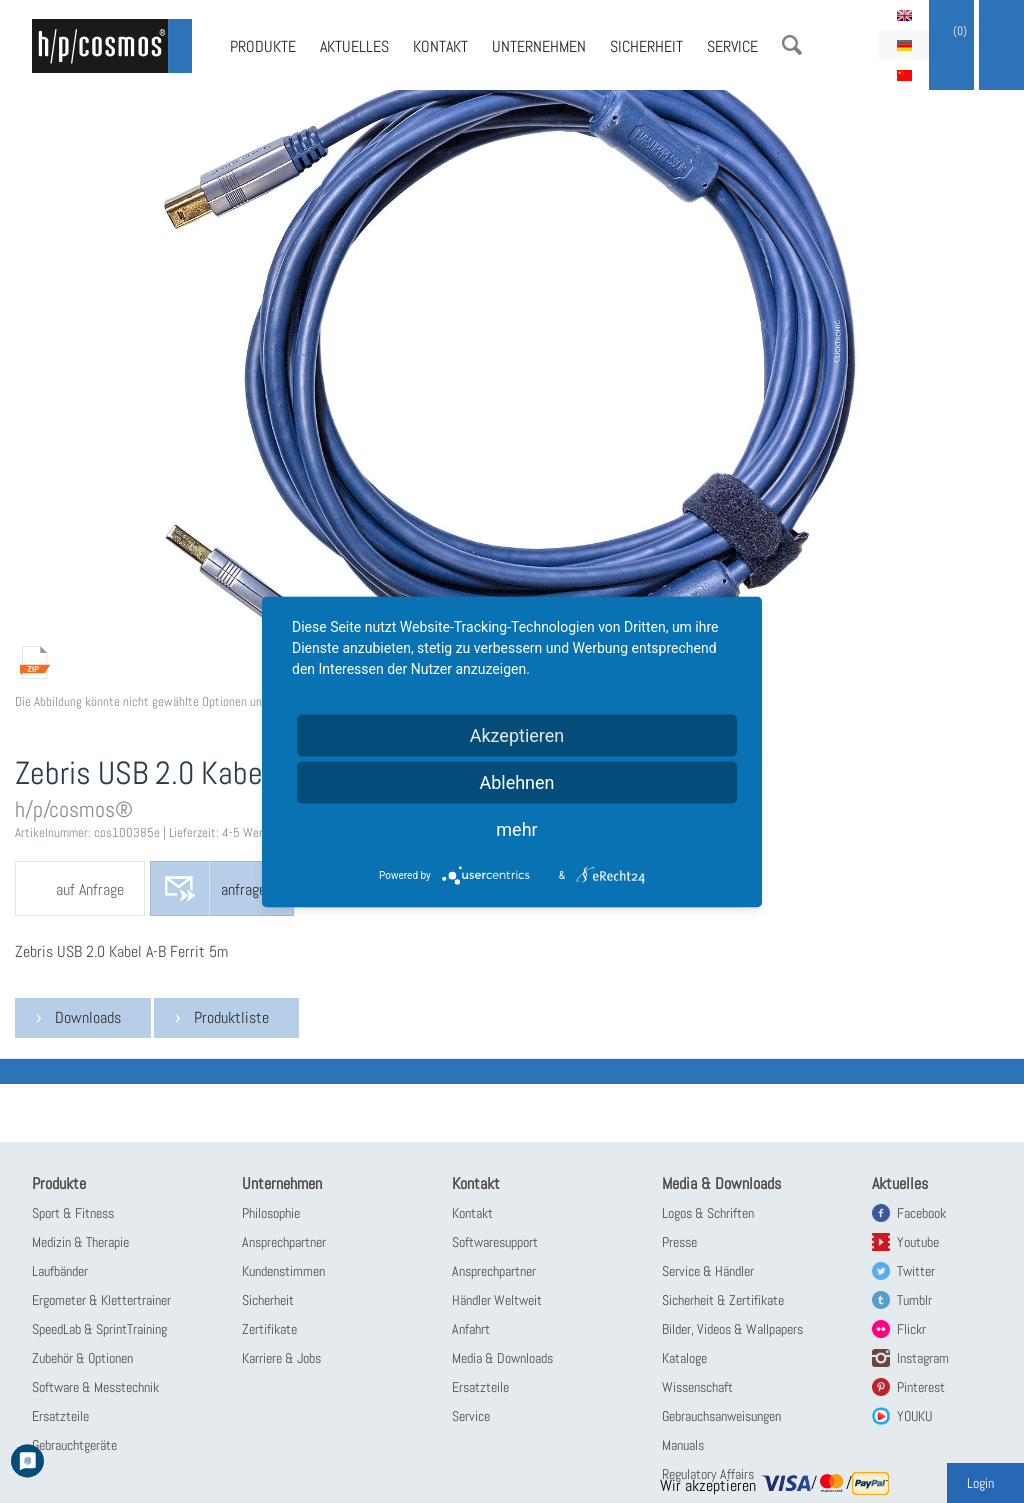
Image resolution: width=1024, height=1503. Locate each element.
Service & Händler (708, 1271)
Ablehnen (516, 781)
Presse (679, 1242)
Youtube (918, 1242)
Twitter (916, 1271)
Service (732, 46)
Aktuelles (354, 46)
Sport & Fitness (73, 1213)
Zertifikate (269, 1329)
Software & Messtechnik (95, 1387)
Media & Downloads (502, 1358)
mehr (516, 828)
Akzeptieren (517, 734)
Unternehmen (539, 46)
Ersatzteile (60, 1416)
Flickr (911, 1329)
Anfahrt (471, 1329)
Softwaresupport (495, 1242)
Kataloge (684, 1358)
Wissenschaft (697, 1387)
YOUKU (914, 1416)
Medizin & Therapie (80, 1242)
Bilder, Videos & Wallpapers (732, 1329)
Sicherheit (646, 46)
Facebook (921, 1213)
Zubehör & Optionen (82, 1358)
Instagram (923, 1358)
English (904, 15)
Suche (792, 45)
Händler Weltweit (497, 1300)
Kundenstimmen (283, 1271)
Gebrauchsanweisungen (721, 1416)
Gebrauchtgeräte (74, 1445)
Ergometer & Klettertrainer (101, 1300)
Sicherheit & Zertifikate (723, 1300)
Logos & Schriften (708, 1213)
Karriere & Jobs (281, 1358)
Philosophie (271, 1213)
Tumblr (914, 1300)
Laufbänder (60, 1271)
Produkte (263, 46)
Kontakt (440, 46)
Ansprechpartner (284, 1242)
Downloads (88, 1017)
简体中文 (904, 75)
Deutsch (904, 45)
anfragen (247, 889)
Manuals (683, 1445)
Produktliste (231, 1017)
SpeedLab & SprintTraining (99, 1329)
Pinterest (921, 1387)
